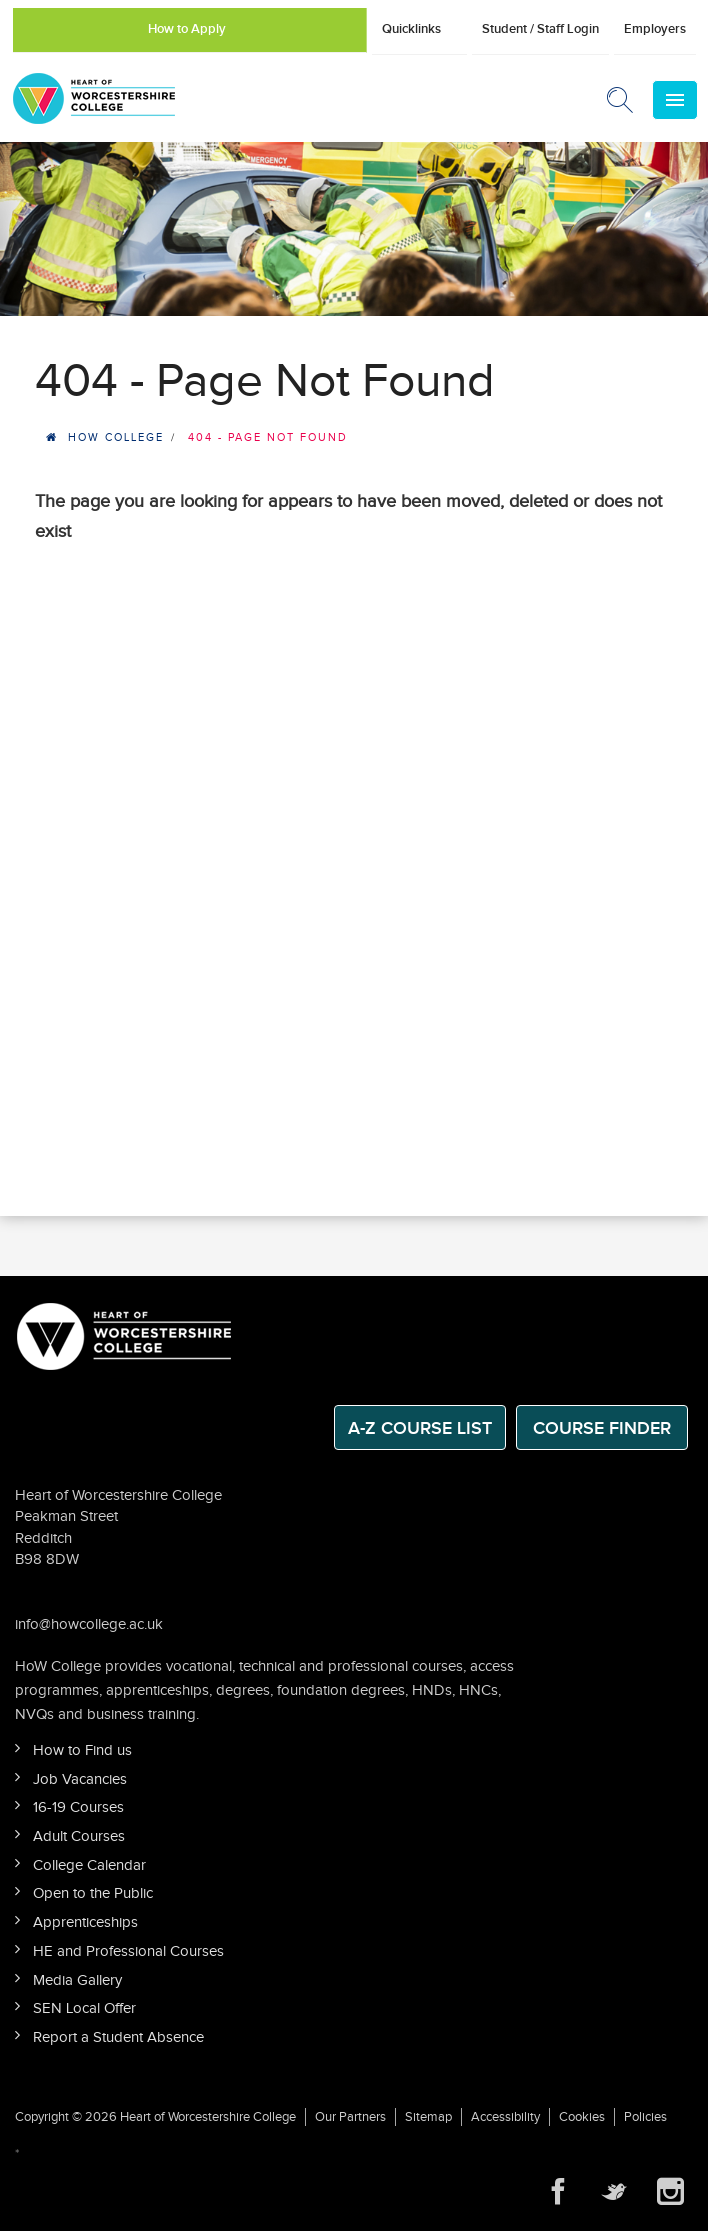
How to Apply (187, 29)
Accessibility (505, 2117)
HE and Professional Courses (128, 1951)
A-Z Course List (420, 1428)
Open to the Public (93, 1893)
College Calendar (89, 1865)
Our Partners (350, 2117)
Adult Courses (79, 1836)
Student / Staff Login (540, 29)
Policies (645, 2117)
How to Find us (82, 1750)
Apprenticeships (85, 1922)
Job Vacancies (80, 1779)
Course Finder (602, 1428)
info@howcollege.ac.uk (89, 1624)
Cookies (582, 2117)
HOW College (116, 437)
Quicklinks (411, 29)
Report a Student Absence (118, 2037)
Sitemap (428, 2117)
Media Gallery (77, 1980)
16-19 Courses (78, 1807)
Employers (655, 29)
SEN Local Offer (84, 2008)
